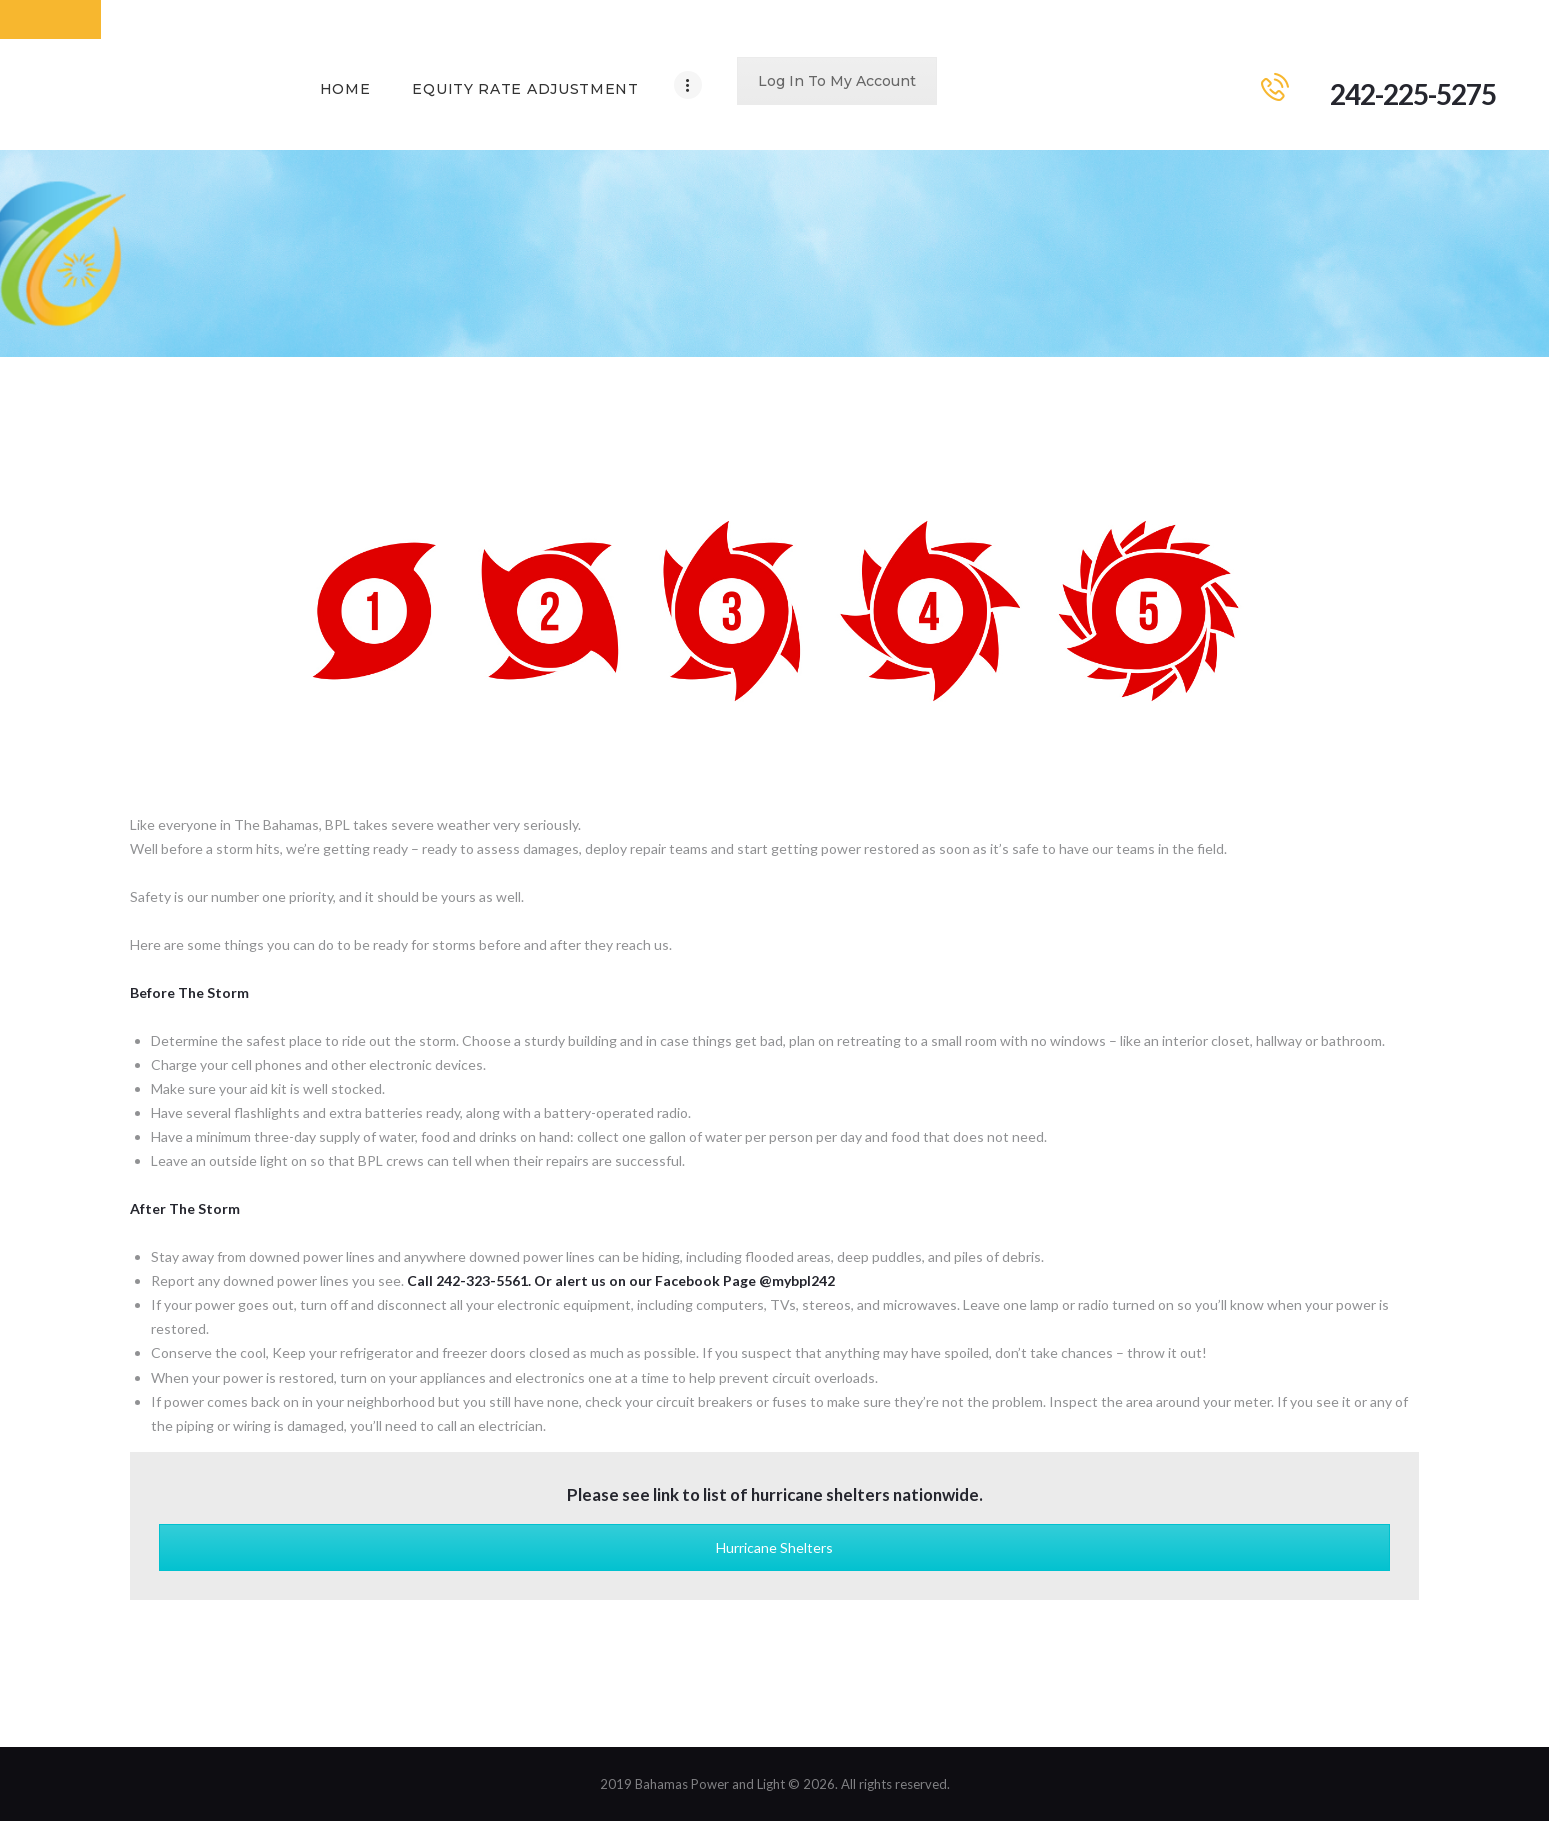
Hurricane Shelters (774, 1547)
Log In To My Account (837, 81)
